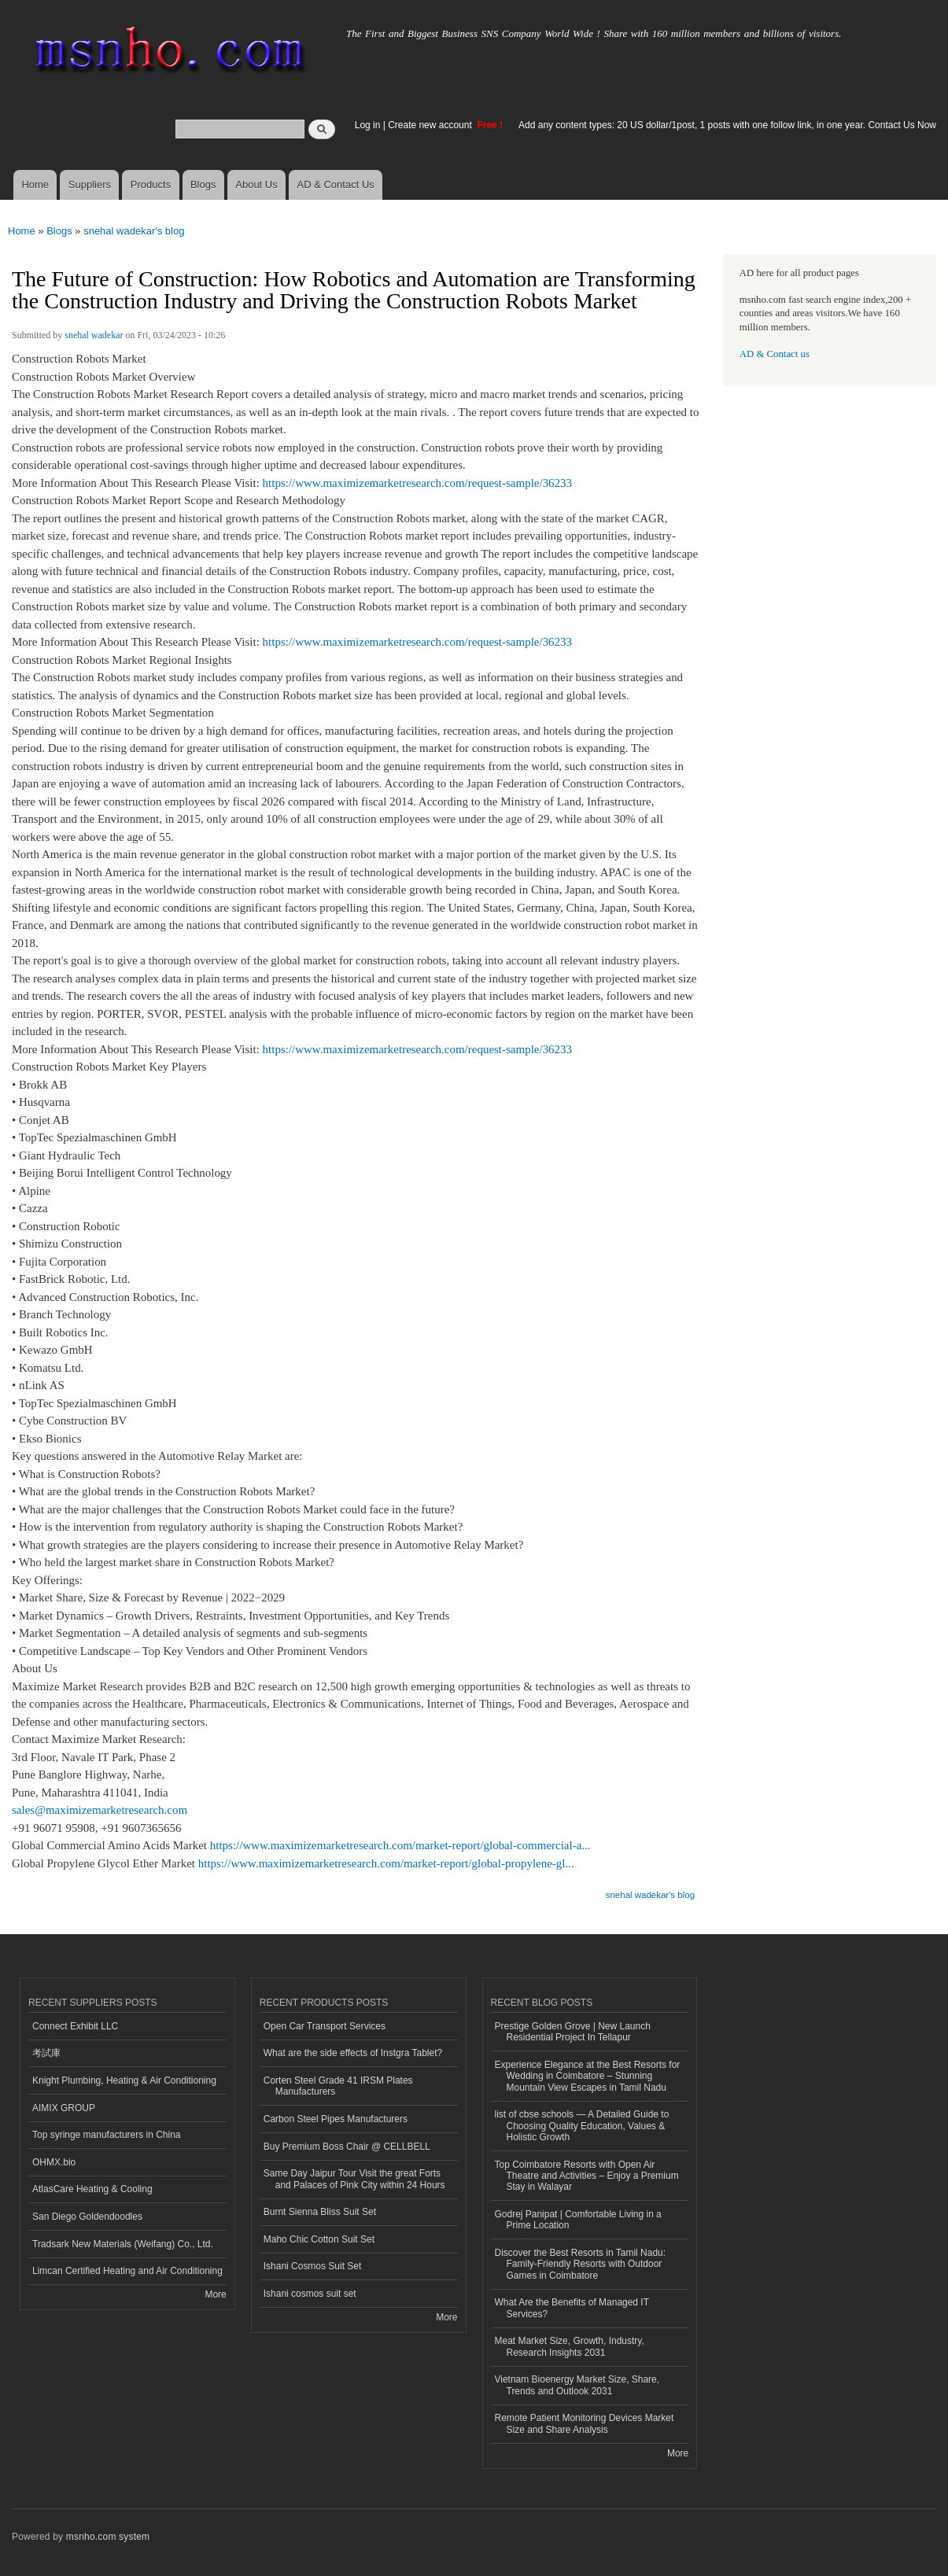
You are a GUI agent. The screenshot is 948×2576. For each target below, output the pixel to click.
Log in (368, 125)
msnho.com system (107, 2536)
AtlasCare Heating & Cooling (92, 2189)
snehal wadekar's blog (133, 231)
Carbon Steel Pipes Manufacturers (336, 2119)
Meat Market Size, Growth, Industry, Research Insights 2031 (569, 2346)
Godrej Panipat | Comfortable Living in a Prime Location (578, 2220)
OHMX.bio (54, 2162)
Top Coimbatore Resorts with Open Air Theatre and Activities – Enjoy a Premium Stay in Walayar (587, 2176)
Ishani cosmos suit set (310, 2293)
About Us (256, 184)
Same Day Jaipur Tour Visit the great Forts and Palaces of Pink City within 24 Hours (354, 2179)
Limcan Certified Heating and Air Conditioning (127, 2270)
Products (151, 184)
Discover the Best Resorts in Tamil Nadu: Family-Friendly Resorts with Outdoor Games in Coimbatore (580, 2264)
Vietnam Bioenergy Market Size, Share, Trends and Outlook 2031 (577, 2385)
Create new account (431, 125)
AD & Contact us (775, 353)
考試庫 (46, 2052)
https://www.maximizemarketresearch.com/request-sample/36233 (418, 483)
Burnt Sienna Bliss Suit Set (320, 2211)
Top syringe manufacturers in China (106, 2134)
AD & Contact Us (335, 184)
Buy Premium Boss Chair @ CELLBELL (347, 2146)
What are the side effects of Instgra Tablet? (353, 2052)
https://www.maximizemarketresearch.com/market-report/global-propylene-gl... (386, 1863)
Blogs (203, 184)
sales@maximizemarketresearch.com (99, 1810)
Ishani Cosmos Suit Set (313, 2266)
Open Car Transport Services (324, 2026)
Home (35, 184)
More (215, 2294)
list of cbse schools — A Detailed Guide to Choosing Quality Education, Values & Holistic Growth (582, 2126)
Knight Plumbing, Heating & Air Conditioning (124, 2080)
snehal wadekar (94, 335)
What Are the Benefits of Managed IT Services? (572, 2308)
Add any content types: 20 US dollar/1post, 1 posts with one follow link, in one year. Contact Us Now (727, 125)
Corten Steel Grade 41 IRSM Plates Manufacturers (338, 2086)
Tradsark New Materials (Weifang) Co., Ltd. (122, 2244)
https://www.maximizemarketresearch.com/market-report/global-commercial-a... (400, 1845)
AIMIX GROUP (63, 2107)
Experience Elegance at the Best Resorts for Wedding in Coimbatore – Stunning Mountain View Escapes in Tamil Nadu (588, 2076)
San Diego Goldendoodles (87, 2216)
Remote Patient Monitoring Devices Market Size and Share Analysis (584, 2423)
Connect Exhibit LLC (75, 2026)
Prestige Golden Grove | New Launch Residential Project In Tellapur (573, 2032)
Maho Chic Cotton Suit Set (319, 2239)
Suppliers (89, 184)
